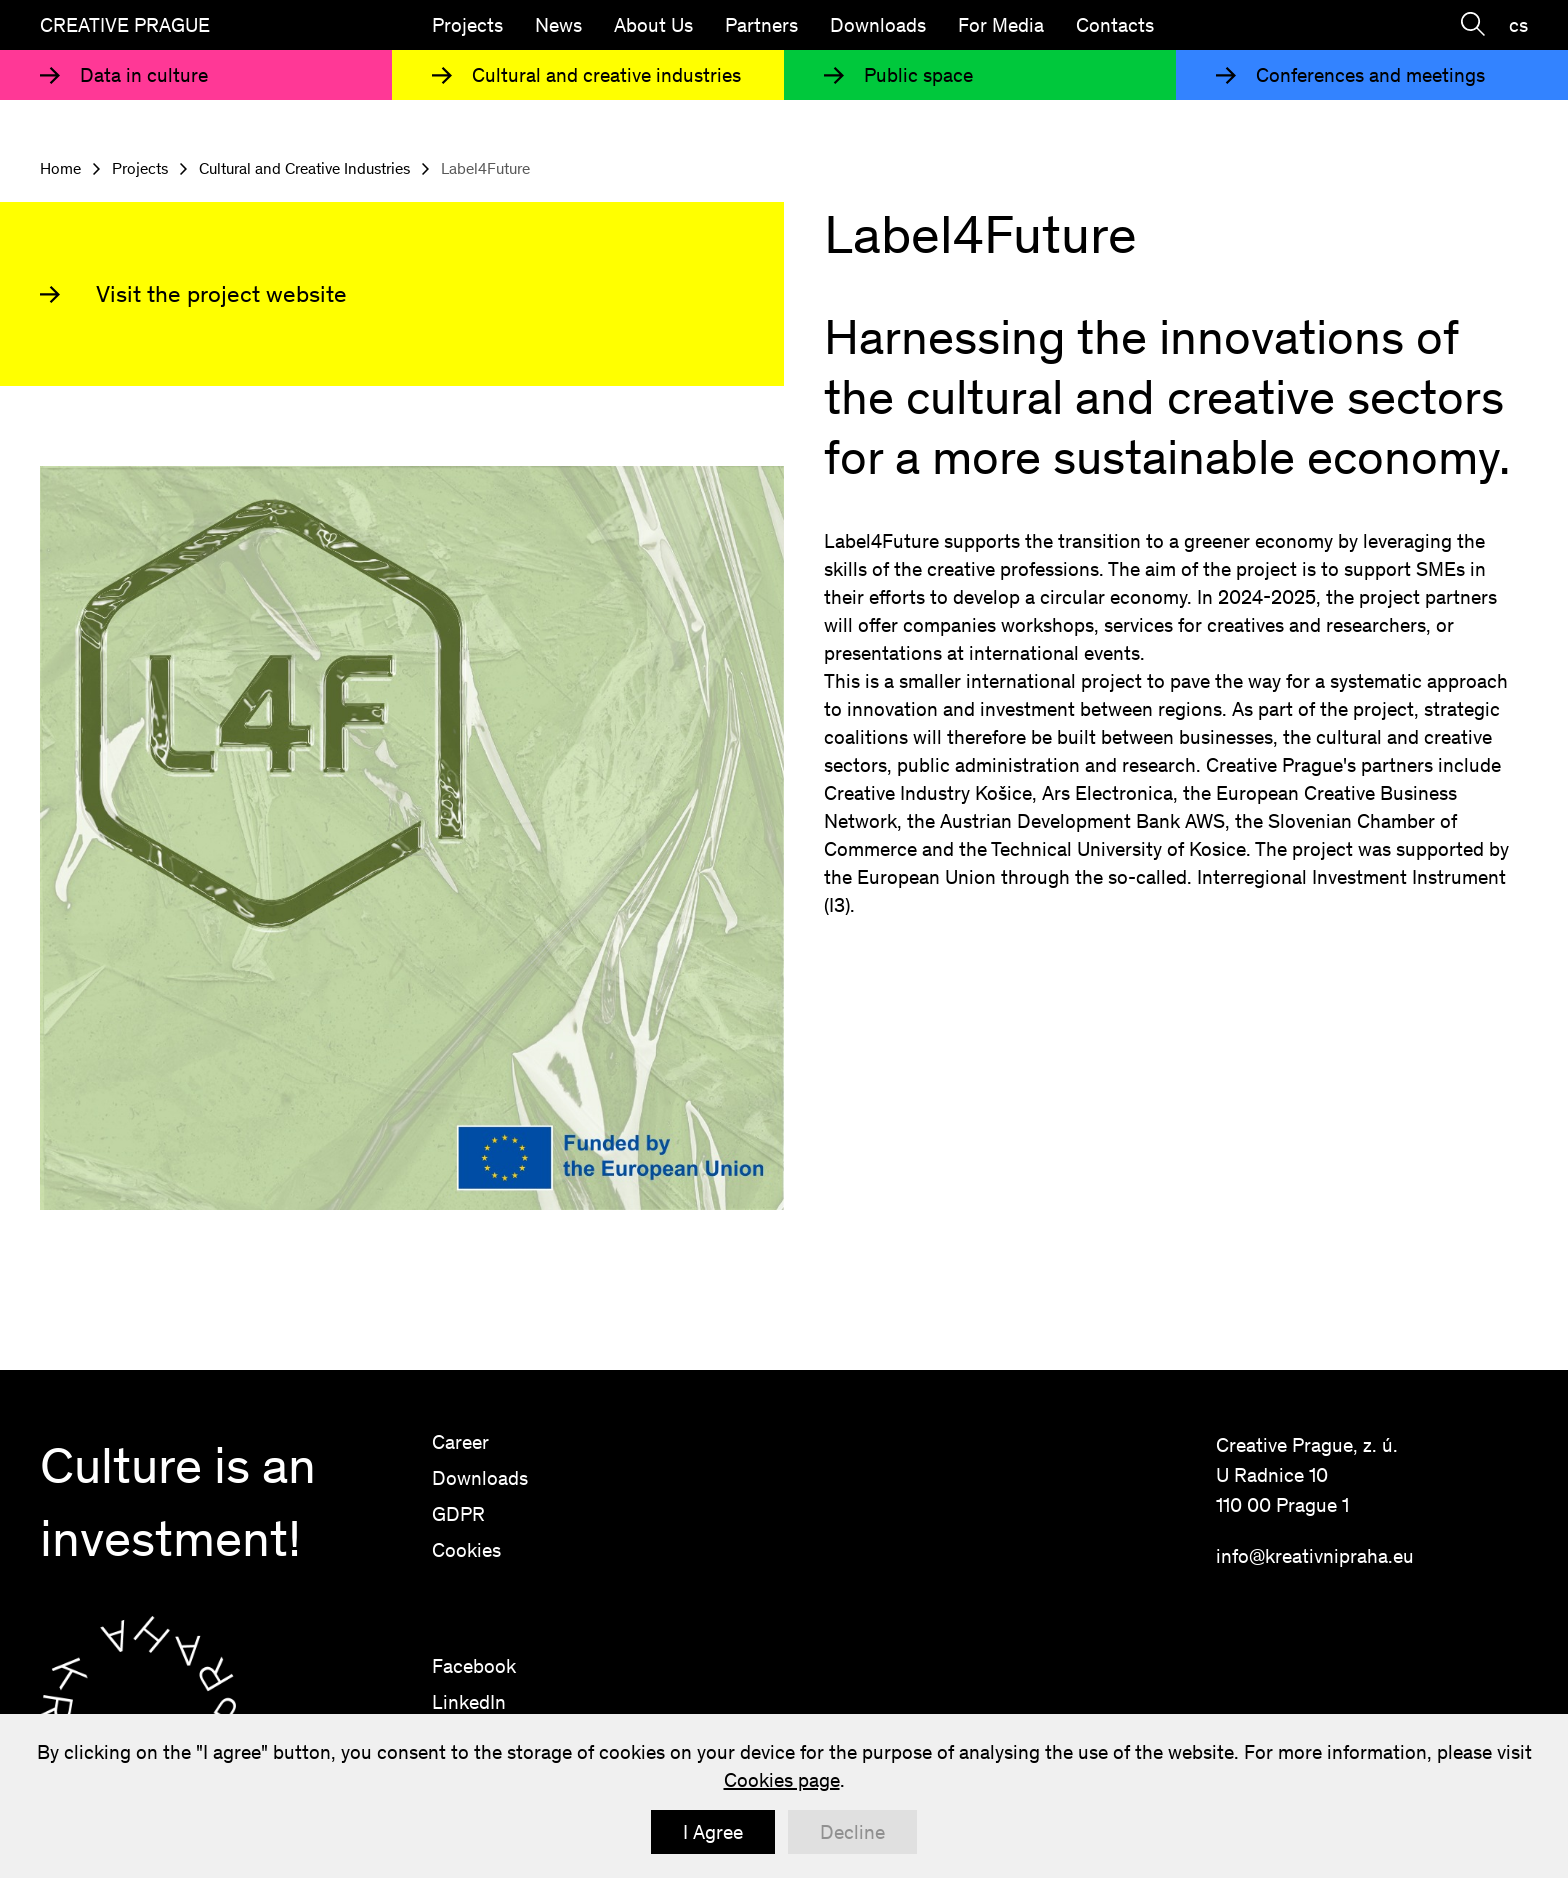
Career (460, 1442)
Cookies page (782, 1780)
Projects (467, 25)
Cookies (466, 1550)
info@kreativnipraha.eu (1315, 1556)
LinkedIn (469, 1702)
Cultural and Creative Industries (304, 169)
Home (60, 169)
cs (1518, 25)
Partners (761, 25)
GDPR (458, 1514)
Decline (852, 1832)
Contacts (1115, 25)
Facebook (474, 1666)
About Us (653, 25)
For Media (1001, 25)
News (558, 25)
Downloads (878, 25)
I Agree (713, 1832)
